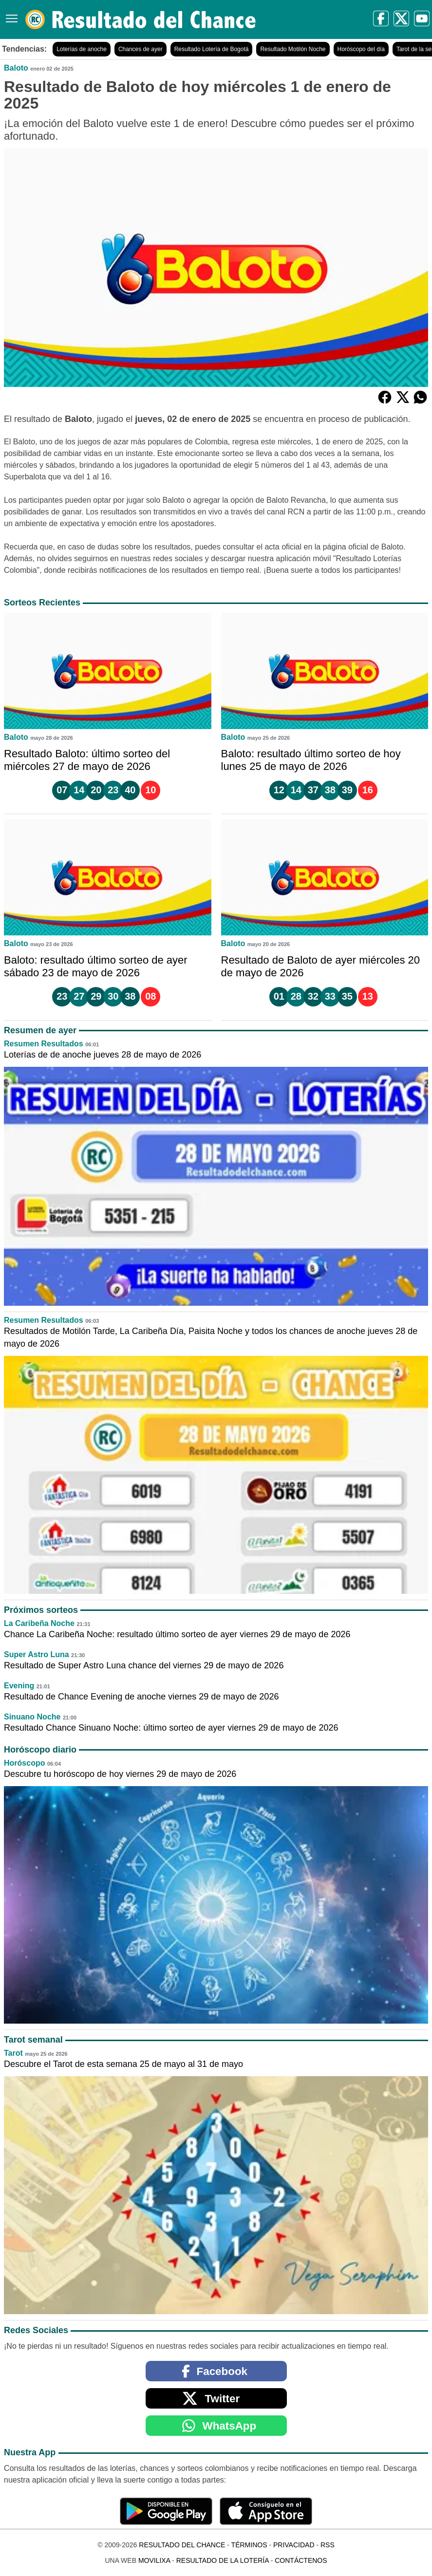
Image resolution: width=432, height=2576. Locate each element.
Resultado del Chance (182, 2545)
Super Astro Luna (36, 1654)
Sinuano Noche (32, 1717)
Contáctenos (301, 2560)
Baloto (16, 68)
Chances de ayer (140, 49)
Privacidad (294, 2545)
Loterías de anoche (81, 49)
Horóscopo (24, 1763)
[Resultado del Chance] (141, 19)
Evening (19, 1685)
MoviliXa (154, 2560)
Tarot (13, 2053)
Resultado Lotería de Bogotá (211, 49)
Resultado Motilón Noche (292, 49)
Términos (249, 2545)
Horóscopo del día (361, 49)
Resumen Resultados (43, 1044)
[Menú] (9, 14)
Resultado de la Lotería (222, 2560)
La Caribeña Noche (39, 1623)
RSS (327, 2545)
